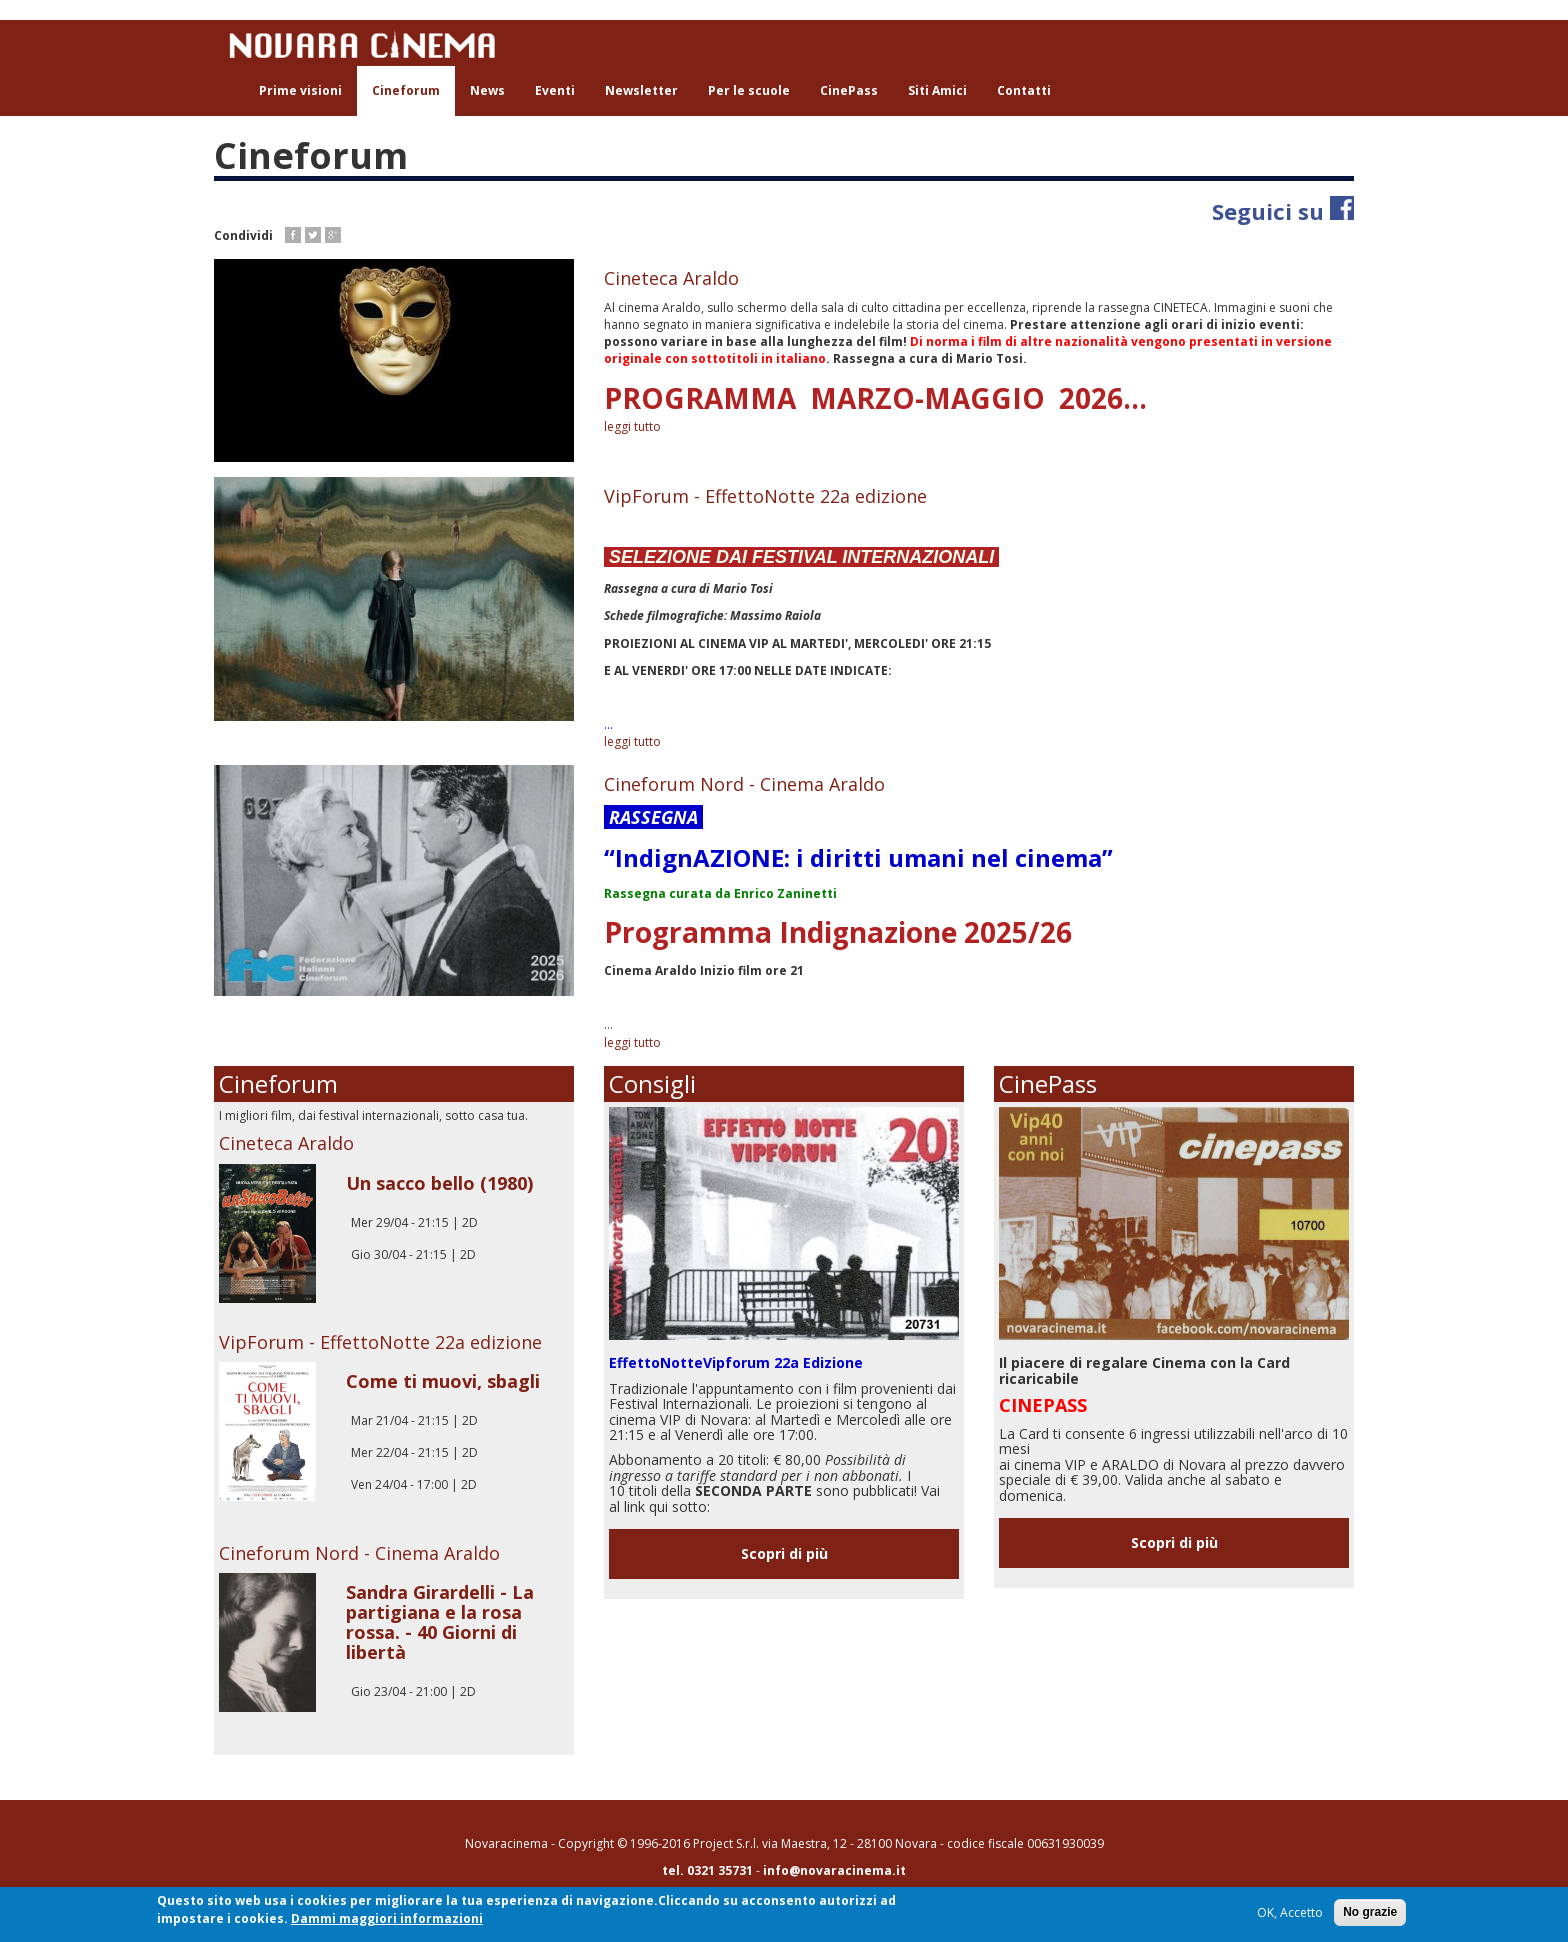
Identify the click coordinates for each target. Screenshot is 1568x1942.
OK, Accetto (1290, 1913)
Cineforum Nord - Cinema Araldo (744, 784)
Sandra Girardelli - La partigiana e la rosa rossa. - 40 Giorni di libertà (440, 1621)
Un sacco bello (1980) (439, 1183)
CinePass (849, 90)
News (487, 90)
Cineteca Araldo (671, 278)
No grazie (1370, 1913)
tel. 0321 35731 (707, 1870)
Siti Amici (937, 90)
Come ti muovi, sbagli (443, 1381)
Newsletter (641, 90)
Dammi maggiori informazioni (387, 1919)
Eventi (555, 90)
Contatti (1024, 90)
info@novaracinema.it (834, 1870)
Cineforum (406, 90)
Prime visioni (300, 90)
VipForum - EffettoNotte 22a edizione (765, 496)
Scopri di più (784, 1553)
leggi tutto (632, 426)
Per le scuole (749, 90)
